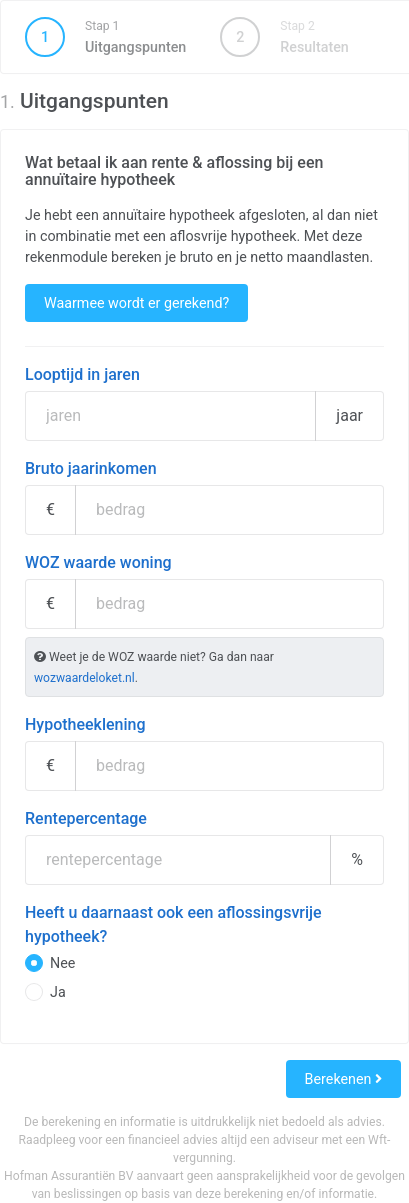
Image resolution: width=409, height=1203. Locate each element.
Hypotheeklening (85, 724)
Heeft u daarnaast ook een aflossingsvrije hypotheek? (173, 924)
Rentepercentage (86, 818)
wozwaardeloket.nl (84, 678)
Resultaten (284, 37)
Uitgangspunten (105, 37)
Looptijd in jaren (82, 374)
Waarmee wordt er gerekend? (136, 303)
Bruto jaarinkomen (91, 468)
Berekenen (343, 1079)
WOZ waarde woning (98, 562)
